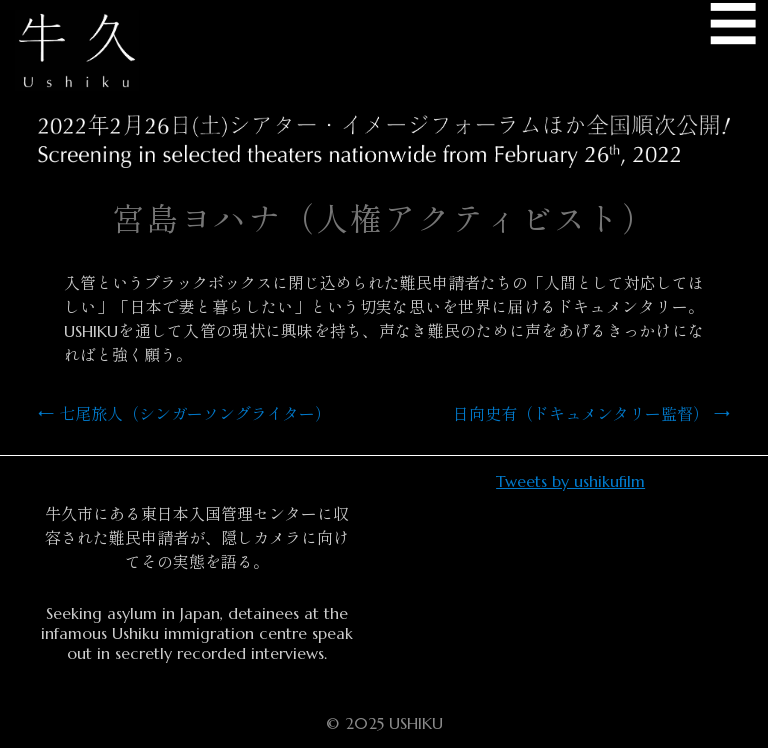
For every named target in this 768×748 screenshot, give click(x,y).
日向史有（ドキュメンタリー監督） (591, 414)
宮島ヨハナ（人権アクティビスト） (384, 220)
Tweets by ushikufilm (570, 481)
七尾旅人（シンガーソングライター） (184, 414)
